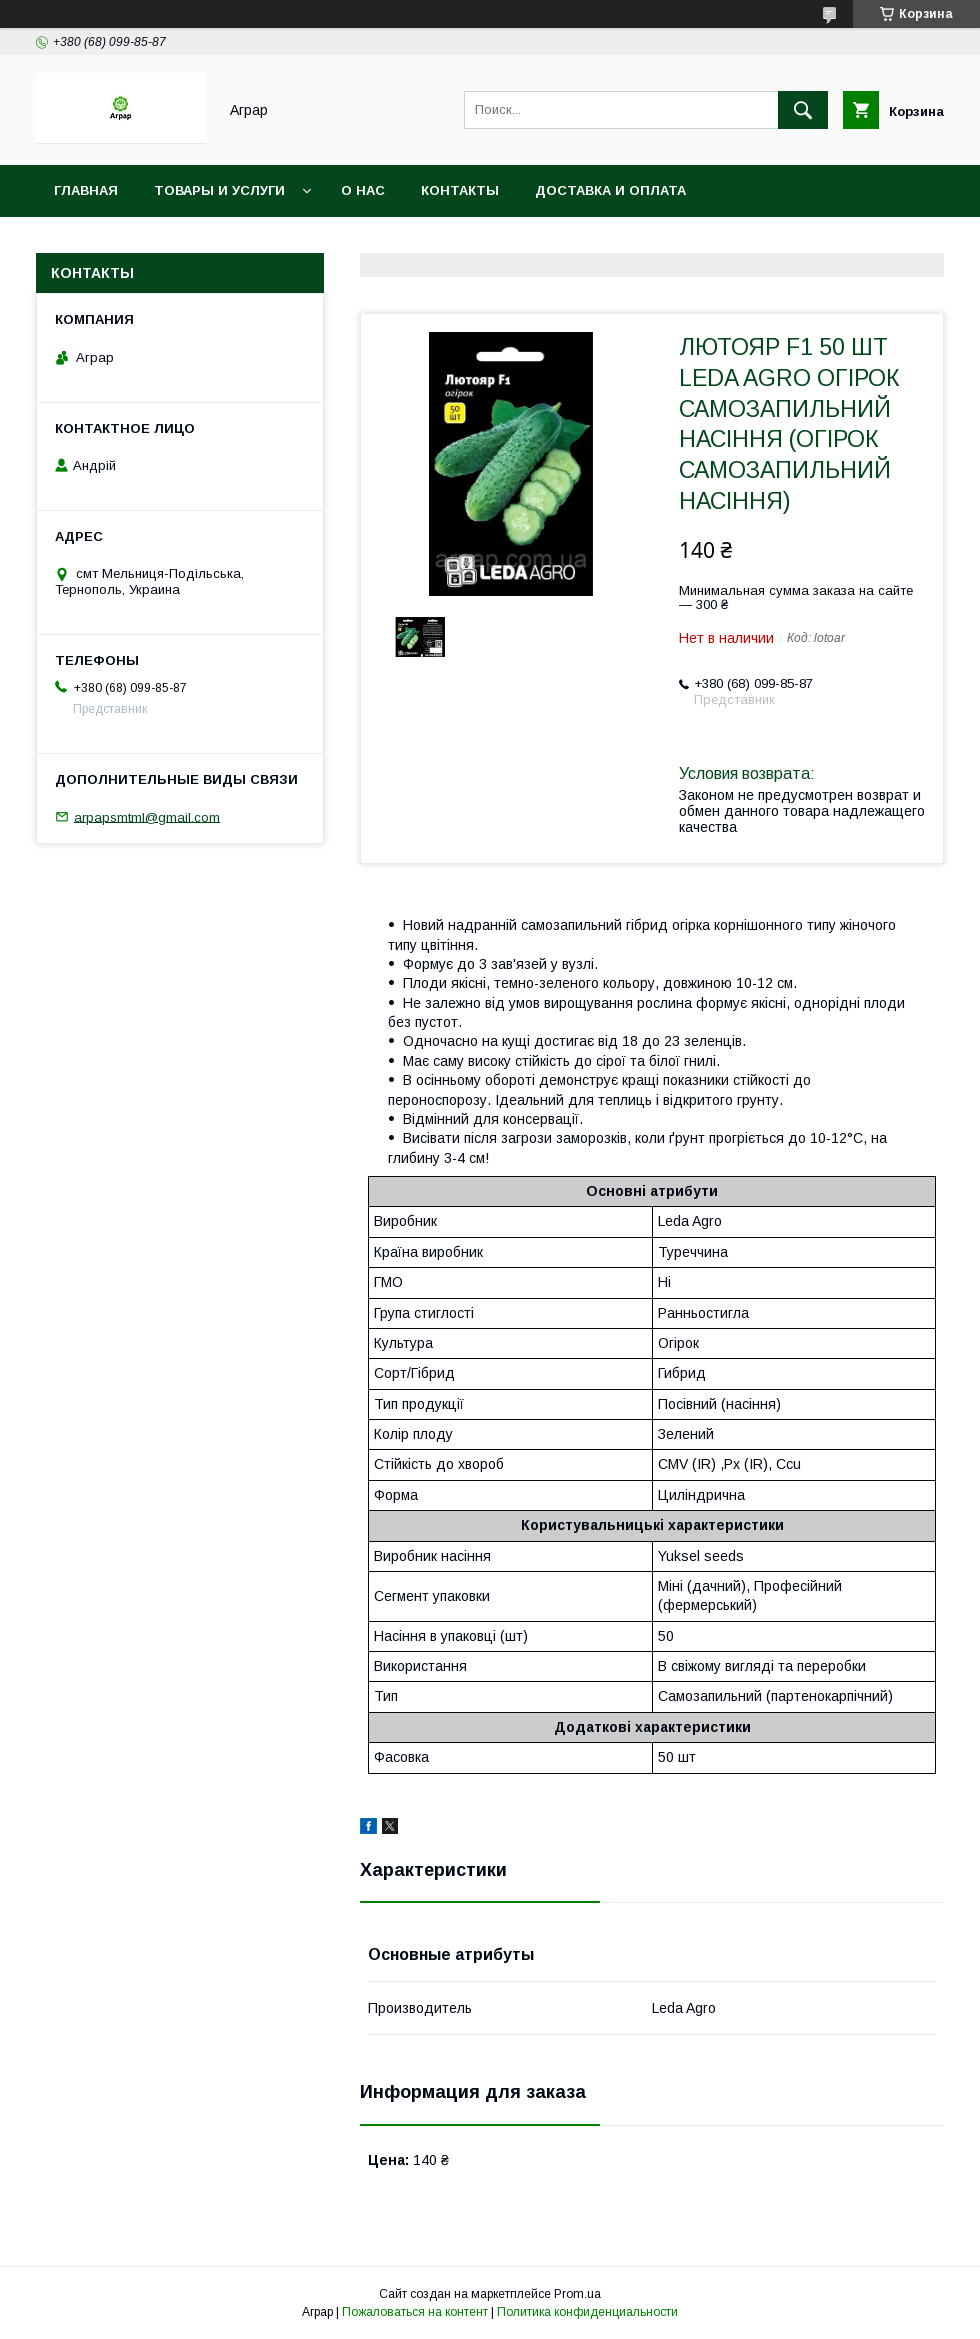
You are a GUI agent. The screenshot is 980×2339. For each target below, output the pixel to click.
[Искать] (803, 110)
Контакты (460, 190)
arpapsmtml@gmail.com (147, 816)
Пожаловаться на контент (415, 2312)
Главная (86, 190)
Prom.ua (577, 2294)
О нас (363, 190)
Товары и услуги (219, 190)
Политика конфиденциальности (587, 2312)
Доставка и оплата (610, 190)
